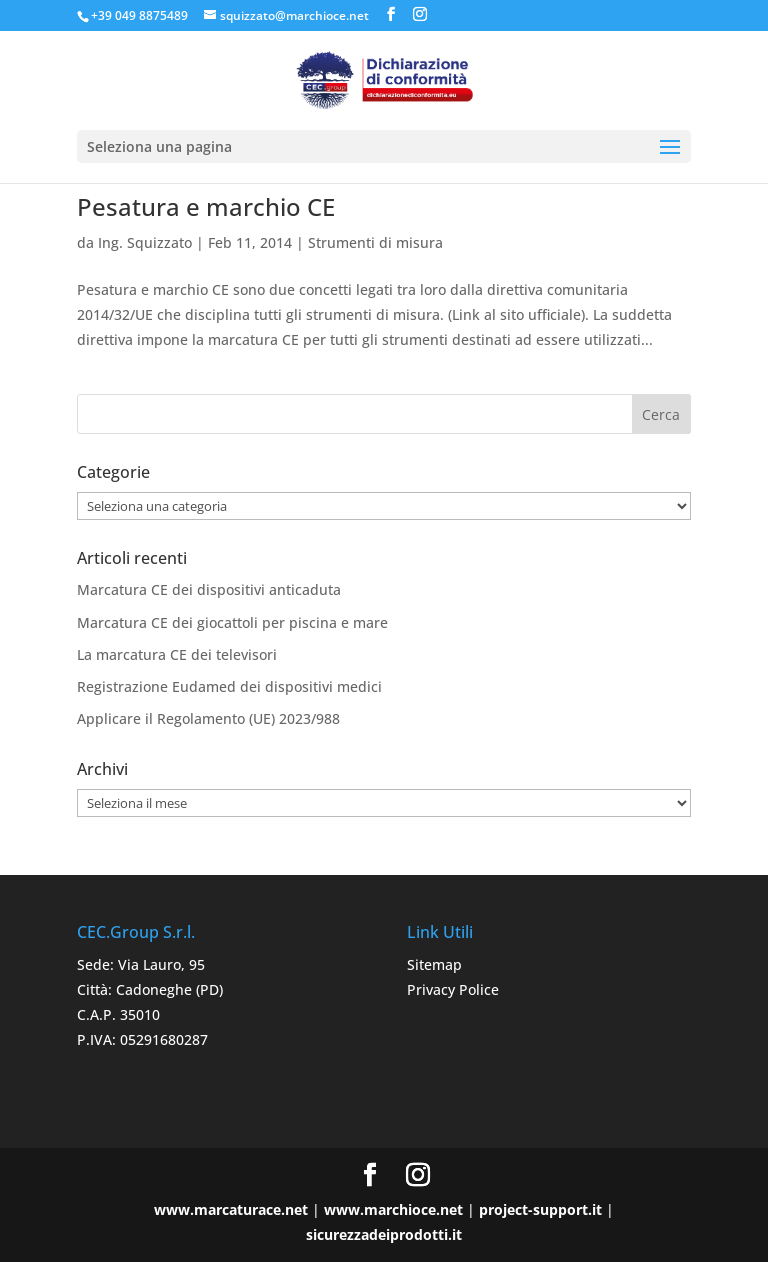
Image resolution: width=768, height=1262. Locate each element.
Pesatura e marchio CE (206, 206)
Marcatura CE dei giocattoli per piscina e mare (232, 622)
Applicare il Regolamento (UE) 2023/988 (208, 718)
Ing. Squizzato (145, 242)
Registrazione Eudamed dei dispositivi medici (229, 686)
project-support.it (540, 1209)
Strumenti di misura (375, 242)
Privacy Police (453, 989)
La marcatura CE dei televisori (177, 654)
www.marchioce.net (393, 1209)
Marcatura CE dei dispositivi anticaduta (209, 589)
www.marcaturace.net (231, 1209)
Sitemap (434, 964)
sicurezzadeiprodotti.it (384, 1234)
